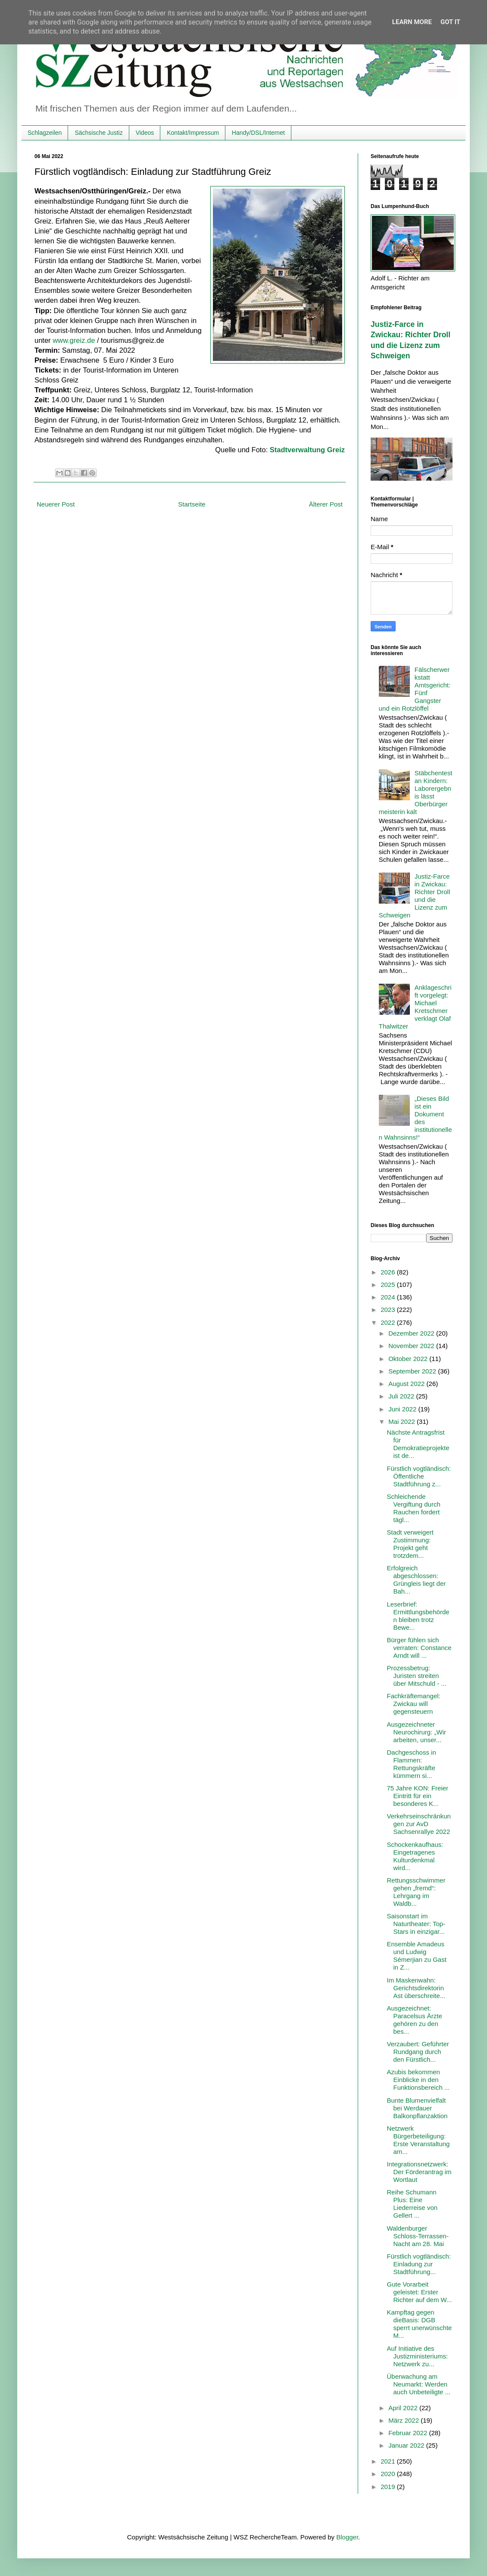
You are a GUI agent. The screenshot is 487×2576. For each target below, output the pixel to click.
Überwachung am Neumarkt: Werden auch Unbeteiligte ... (419, 2384)
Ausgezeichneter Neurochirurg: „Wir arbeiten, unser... (416, 1732)
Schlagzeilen (45, 132)
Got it (450, 22)
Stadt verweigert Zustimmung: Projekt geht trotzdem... (410, 1544)
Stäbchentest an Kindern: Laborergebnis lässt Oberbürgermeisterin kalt (416, 792)
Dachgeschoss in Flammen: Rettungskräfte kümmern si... (411, 1764)
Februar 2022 (408, 2432)
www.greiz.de (74, 340)
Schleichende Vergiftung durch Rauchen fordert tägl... (413, 1508)
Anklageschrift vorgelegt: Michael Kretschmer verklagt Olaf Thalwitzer (415, 1007)
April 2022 (403, 2407)
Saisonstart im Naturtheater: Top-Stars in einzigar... (416, 1923)
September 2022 (413, 1371)
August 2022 (407, 1383)
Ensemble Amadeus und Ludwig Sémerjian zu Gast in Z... (416, 1955)
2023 (389, 1309)
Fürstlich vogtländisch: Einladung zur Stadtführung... (419, 2264)
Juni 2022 (403, 1409)
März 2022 (404, 2420)
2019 (389, 2486)
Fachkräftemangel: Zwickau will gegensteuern (413, 1703)
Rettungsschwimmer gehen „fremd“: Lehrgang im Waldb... (416, 1892)
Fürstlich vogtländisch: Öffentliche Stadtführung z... (419, 1476)
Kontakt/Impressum (193, 132)
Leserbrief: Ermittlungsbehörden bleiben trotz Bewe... (418, 1615)
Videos (145, 132)
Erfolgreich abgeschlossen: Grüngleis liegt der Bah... (416, 1579)
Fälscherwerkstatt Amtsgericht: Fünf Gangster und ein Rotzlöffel (414, 689)
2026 (389, 1272)
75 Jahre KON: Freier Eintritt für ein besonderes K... (418, 1795)
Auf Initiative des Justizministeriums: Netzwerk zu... (417, 2356)
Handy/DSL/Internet (258, 132)
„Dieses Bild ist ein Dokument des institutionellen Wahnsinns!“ (415, 1118)
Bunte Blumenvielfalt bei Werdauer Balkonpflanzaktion (417, 2108)
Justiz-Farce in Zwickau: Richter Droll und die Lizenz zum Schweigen (414, 896)
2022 (389, 1322)
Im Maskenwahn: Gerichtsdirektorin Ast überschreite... (416, 1987)
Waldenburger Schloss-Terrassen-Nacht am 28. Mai (418, 2236)
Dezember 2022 (412, 1333)
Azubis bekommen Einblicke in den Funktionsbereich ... (418, 2079)
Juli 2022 (402, 1396)
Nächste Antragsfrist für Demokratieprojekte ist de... (418, 1444)
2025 (389, 1284)
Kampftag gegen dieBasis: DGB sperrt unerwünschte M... (419, 2324)
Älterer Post (326, 504)
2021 (389, 2461)
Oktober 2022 (408, 1358)
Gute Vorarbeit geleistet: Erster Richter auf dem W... (419, 2292)
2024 (389, 1297)
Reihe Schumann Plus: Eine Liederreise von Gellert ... (412, 2203)
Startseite (191, 504)
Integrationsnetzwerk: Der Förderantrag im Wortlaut (419, 2171)
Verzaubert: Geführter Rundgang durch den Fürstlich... (418, 2051)
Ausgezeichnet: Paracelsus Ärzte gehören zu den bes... (414, 2019)
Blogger (347, 2537)
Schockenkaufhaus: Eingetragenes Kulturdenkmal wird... (415, 1856)
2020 (389, 2473)
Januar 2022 (407, 2445)
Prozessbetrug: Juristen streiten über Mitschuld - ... (416, 1675)
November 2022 (412, 1345)
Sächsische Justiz (98, 132)
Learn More (412, 22)
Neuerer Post (56, 504)
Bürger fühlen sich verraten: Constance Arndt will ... (419, 1647)
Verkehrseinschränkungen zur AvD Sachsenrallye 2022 (419, 1823)
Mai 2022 (402, 1421)
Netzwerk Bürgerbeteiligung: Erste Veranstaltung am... (418, 2140)
